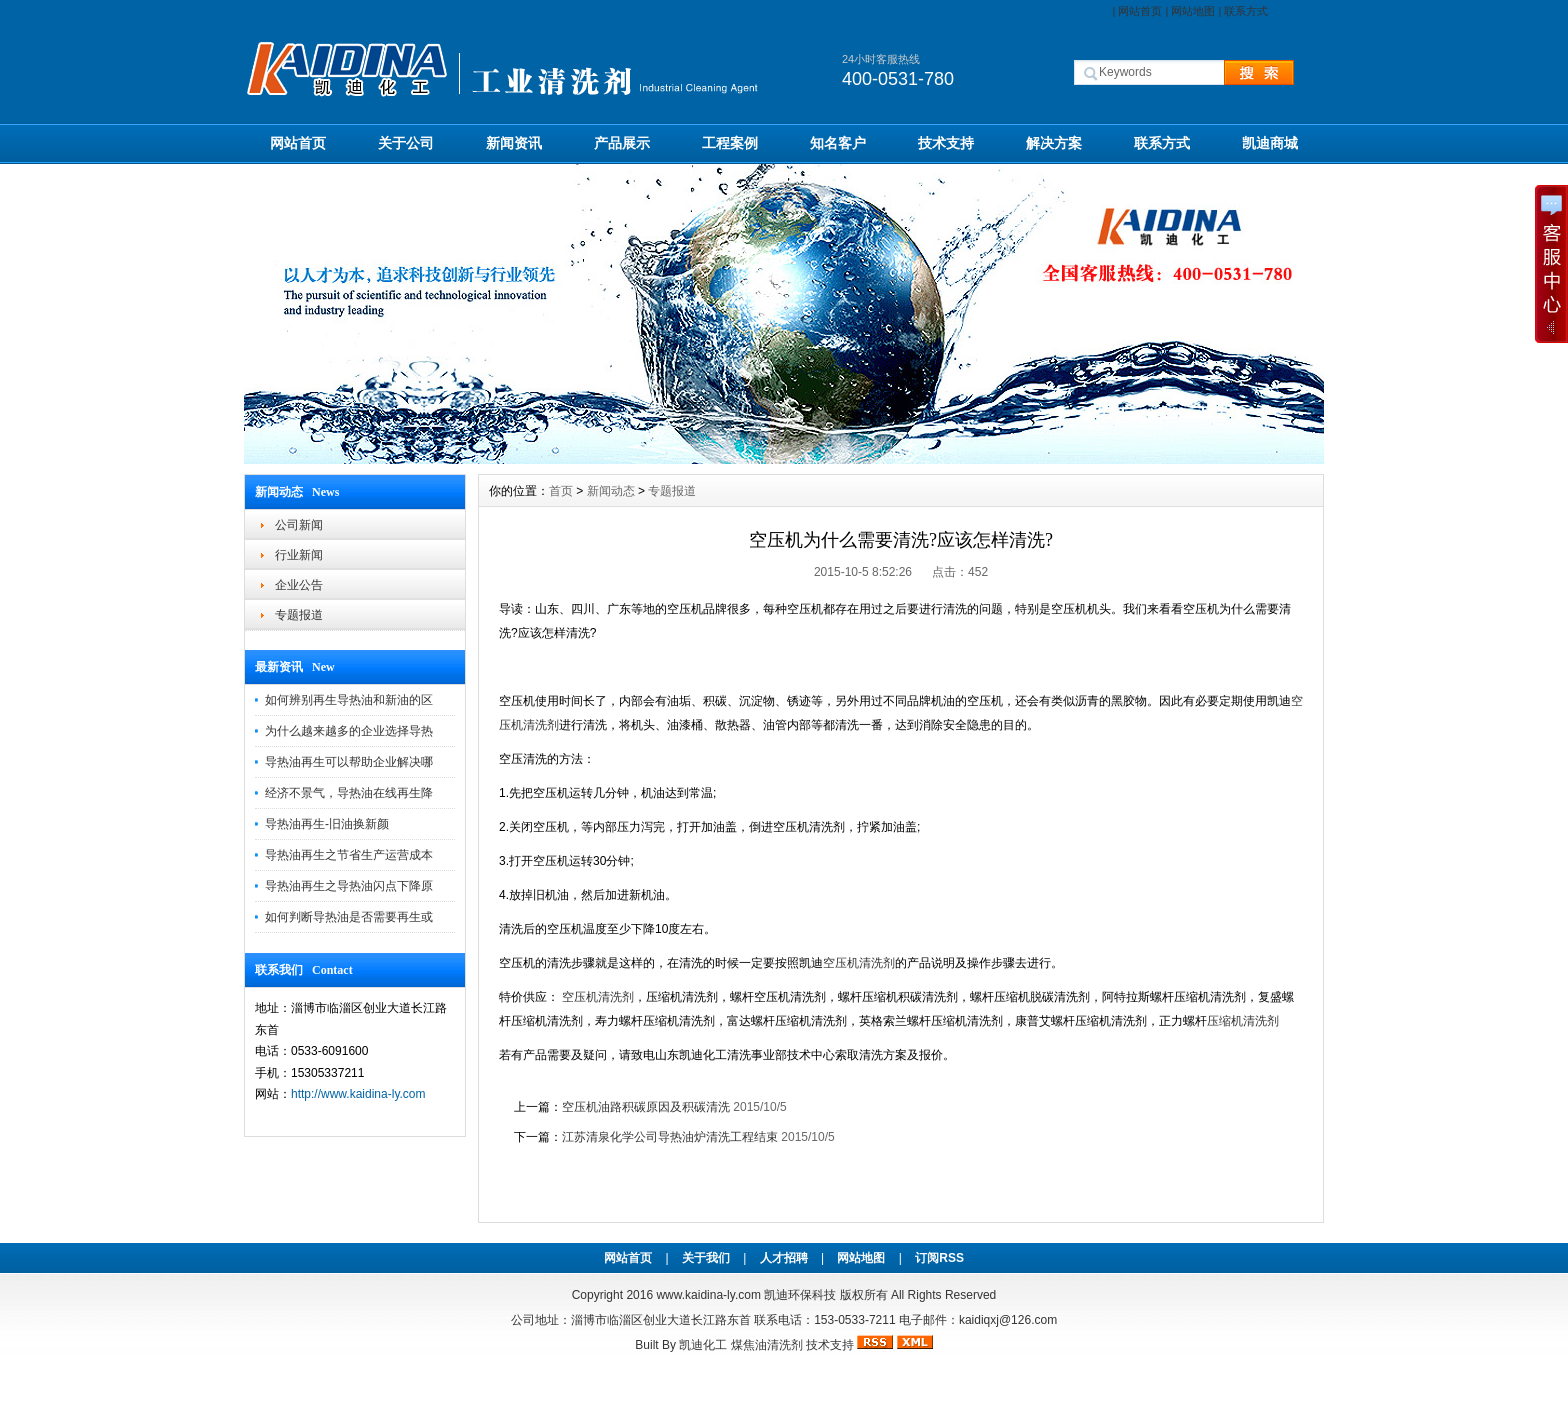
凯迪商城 (1270, 143)
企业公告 (299, 585)
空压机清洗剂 (859, 963)
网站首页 (1140, 11)
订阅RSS (939, 1258)
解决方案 (1054, 143)
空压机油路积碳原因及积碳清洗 (646, 1107)
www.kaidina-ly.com (708, 1295)
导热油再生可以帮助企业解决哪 (349, 762)
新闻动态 (611, 491)
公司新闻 (299, 525)
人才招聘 (784, 1258)
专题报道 (299, 615)
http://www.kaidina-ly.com (358, 1094)
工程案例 (730, 143)
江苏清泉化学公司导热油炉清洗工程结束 (670, 1137)
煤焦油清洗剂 (767, 1345)
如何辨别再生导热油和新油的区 (349, 700)
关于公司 (406, 143)
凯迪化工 (703, 1345)
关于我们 (706, 1258)
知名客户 (838, 143)
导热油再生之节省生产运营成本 (349, 855)
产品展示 (622, 143)
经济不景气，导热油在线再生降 (349, 793)
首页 (561, 491)
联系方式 (1246, 11)
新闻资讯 (514, 143)
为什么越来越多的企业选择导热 (349, 731)
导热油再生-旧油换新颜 (327, 824)
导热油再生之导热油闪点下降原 (349, 886)
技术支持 (946, 143)
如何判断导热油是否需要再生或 (349, 917)
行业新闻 (299, 555)
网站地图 (1193, 11)
